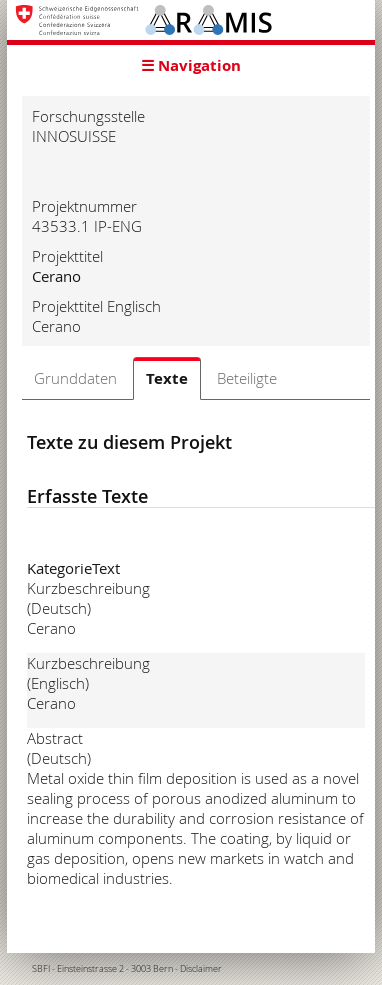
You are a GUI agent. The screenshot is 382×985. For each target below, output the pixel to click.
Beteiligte (247, 378)
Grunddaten (75, 378)
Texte (167, 378)
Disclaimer (201, 969)
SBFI (41, 969)
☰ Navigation (191, 65)
